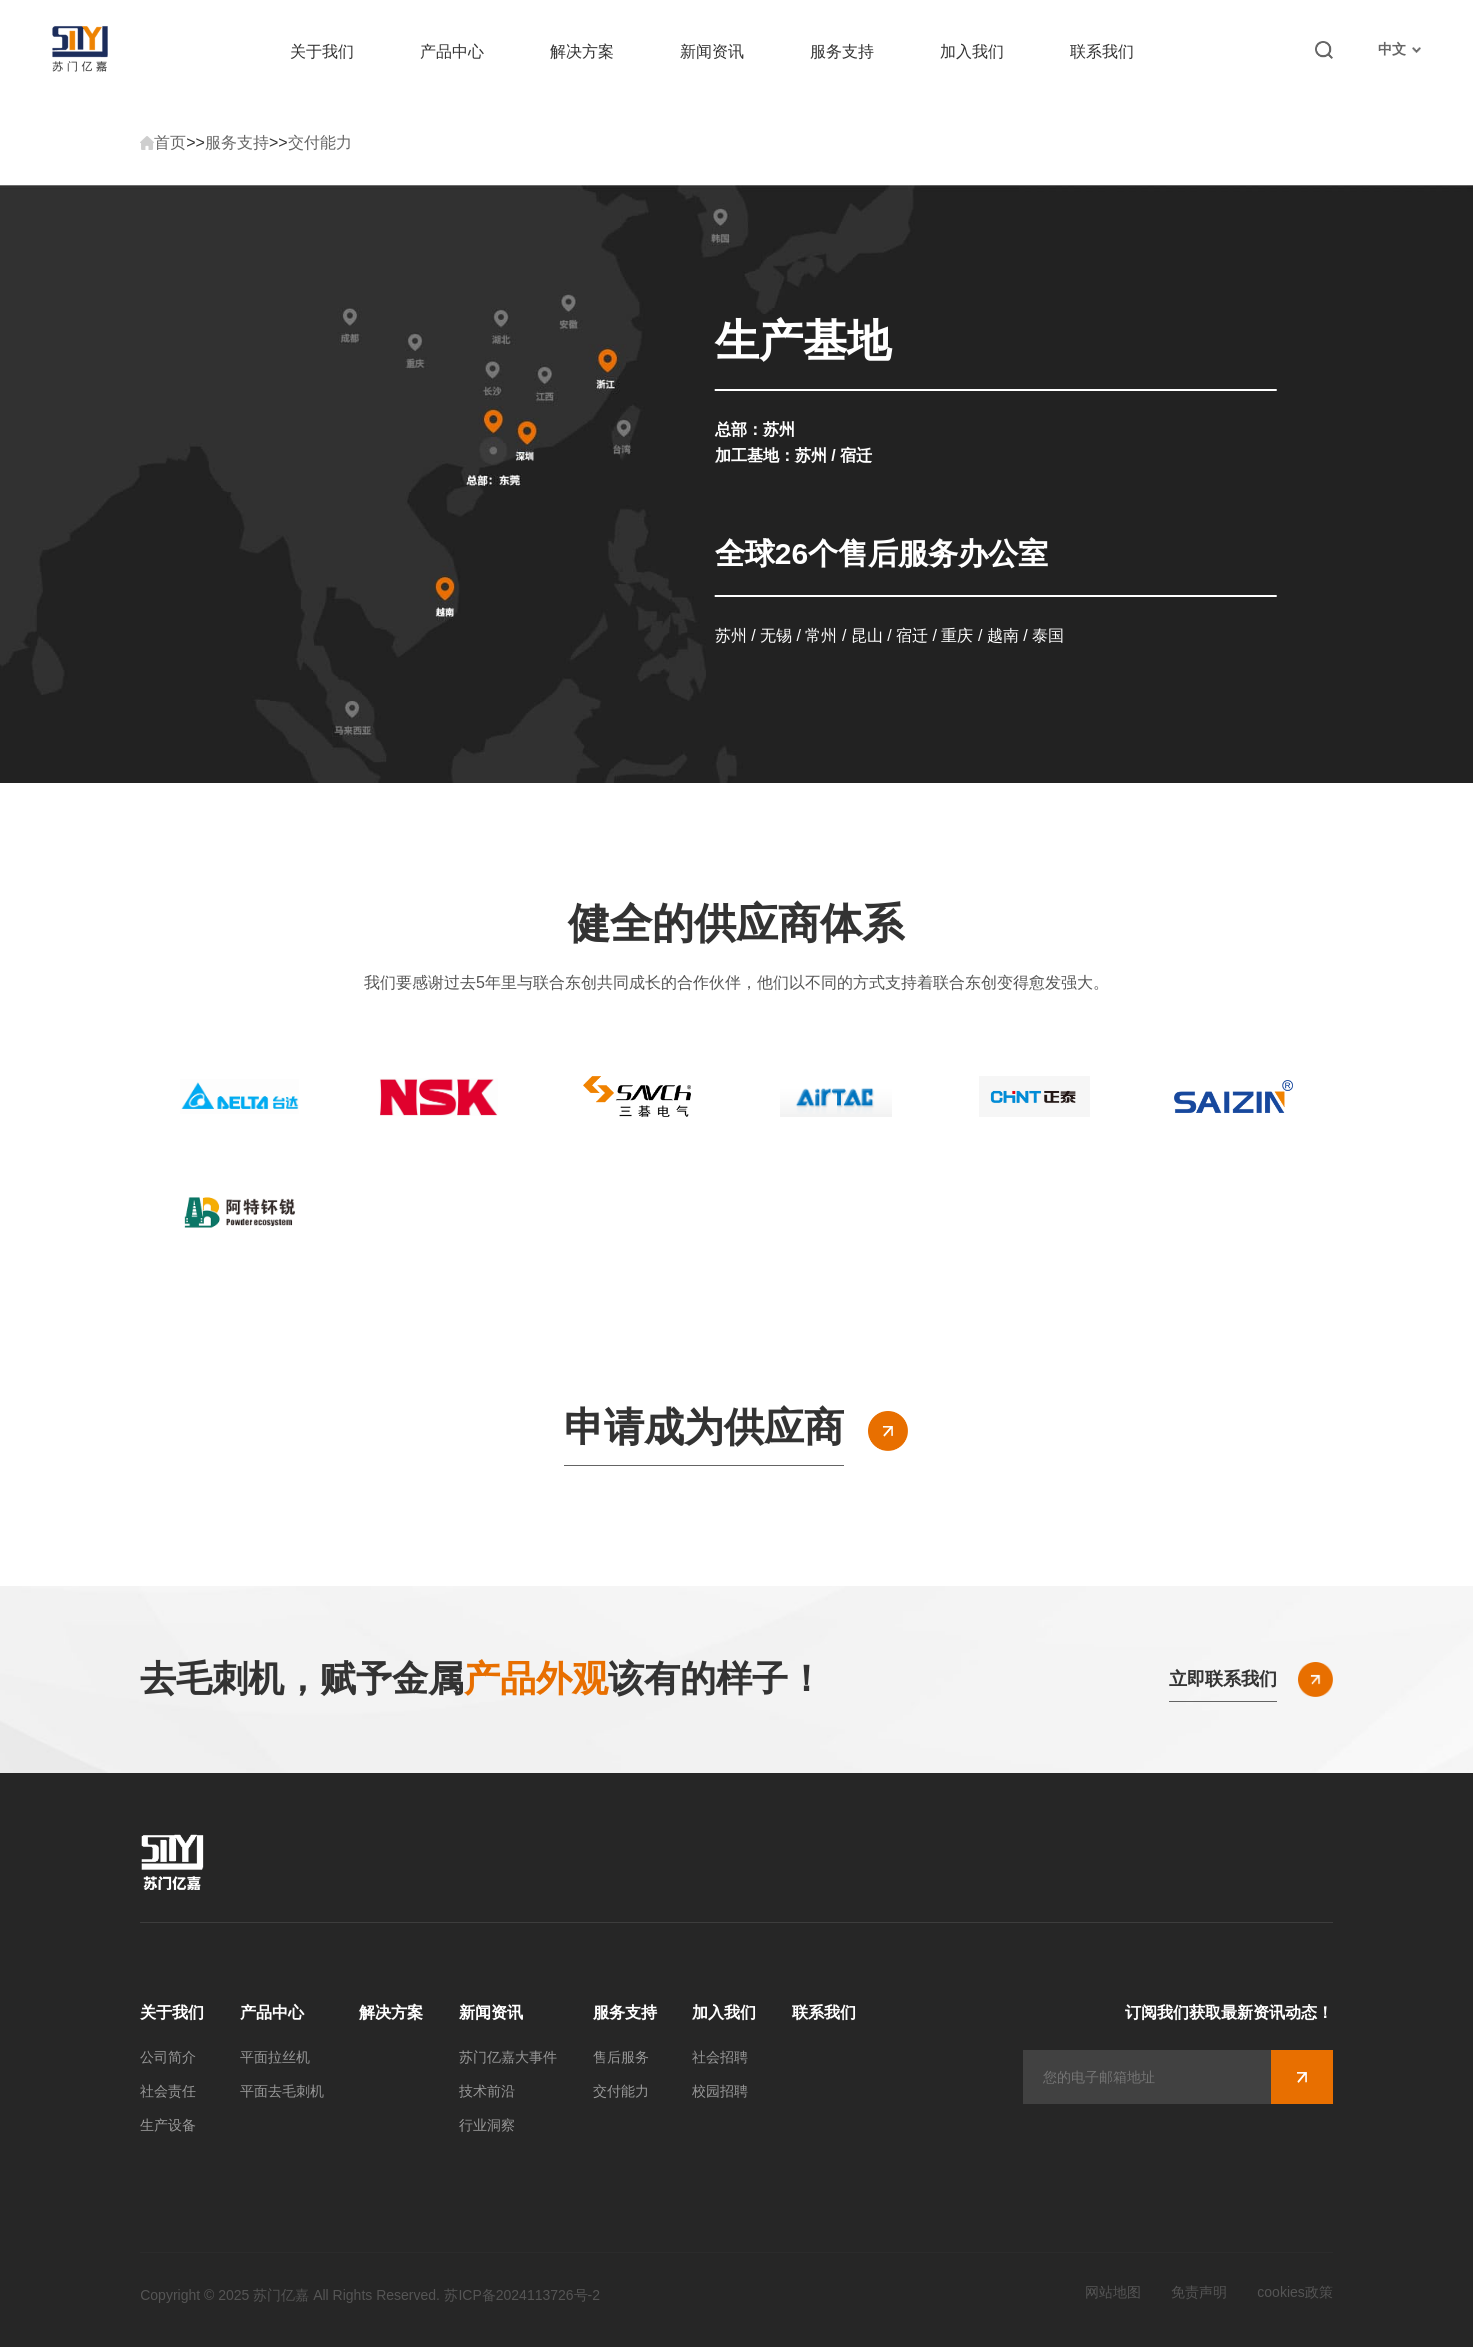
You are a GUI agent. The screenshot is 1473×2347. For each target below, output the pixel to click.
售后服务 (621, 2057)
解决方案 (582, 51)
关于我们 (322, 51)
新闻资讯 (712, 51)
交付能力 (320, 142)
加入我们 (972, 51)
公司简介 (168, 2057)
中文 (1399, 49)
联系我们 (1102, 51)
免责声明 (1199, 2292)
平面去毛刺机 (282, 2091)
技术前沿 (487, 2091)
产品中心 (452, 51)
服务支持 (842, 51)
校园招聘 (720, 2091)
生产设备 (168, 2125)
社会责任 (168, 2091)
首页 (170, 142)
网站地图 (1113, 2292)
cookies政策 (1294, 2292)
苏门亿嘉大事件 (508, 2057)
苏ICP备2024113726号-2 (522, 2295)
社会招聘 (720, 2057)
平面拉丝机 (275, 2057)
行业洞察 (487, 2125)
